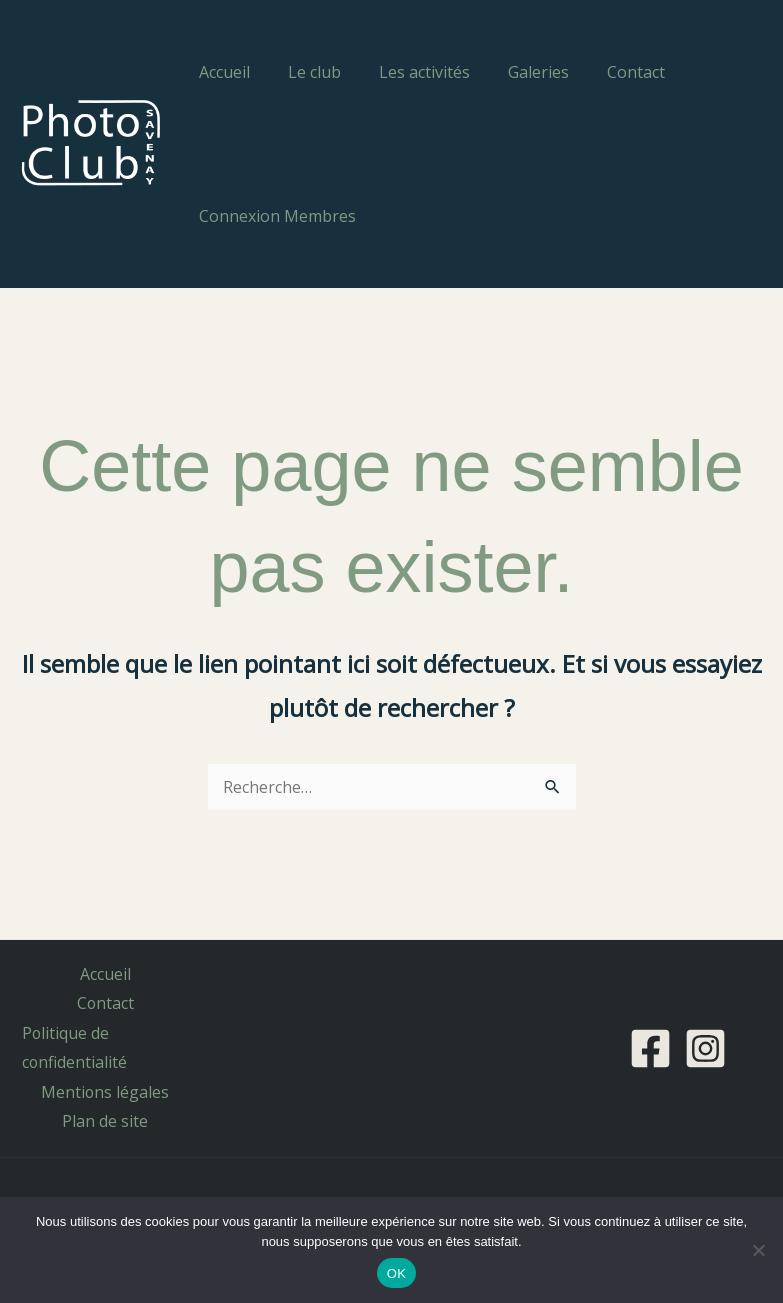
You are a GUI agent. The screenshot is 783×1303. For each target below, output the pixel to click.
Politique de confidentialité (73, 1048)
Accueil (221, 72)
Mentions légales (105, 1093)
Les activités (409, 72)
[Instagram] (705, 1048)
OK (396, 1273)
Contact (609, 72)
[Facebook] (650, 1048)
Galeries (517, 72)
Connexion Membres (274, 216)
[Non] (758, 1250)
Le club (305, 72)
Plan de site (105, 1122)
